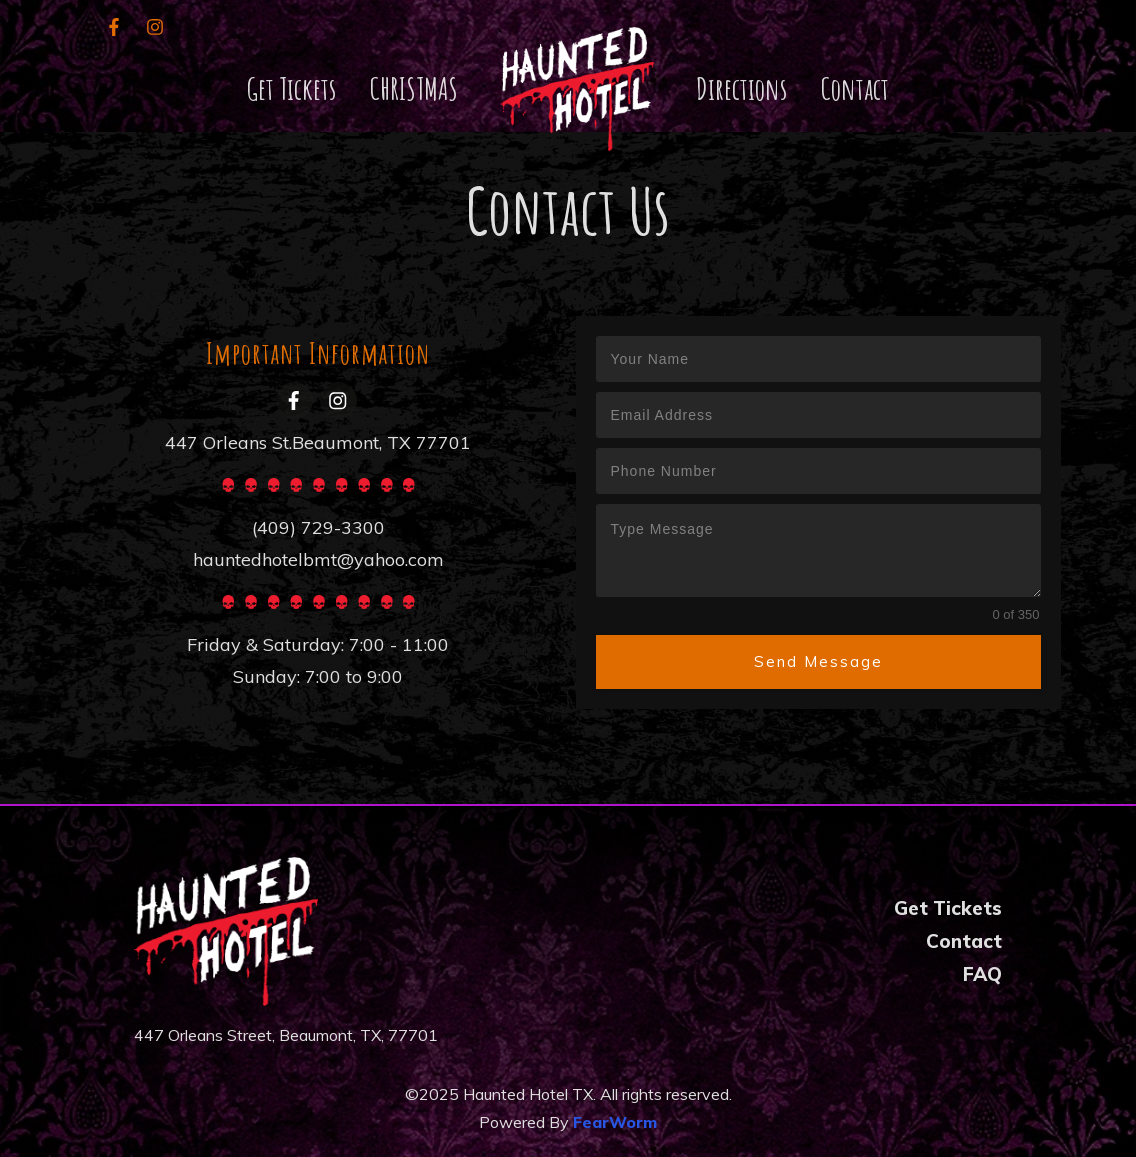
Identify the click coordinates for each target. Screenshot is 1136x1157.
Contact (964, 941)
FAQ (982, 974)
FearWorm (615, 1122)
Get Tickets (948, 908)
